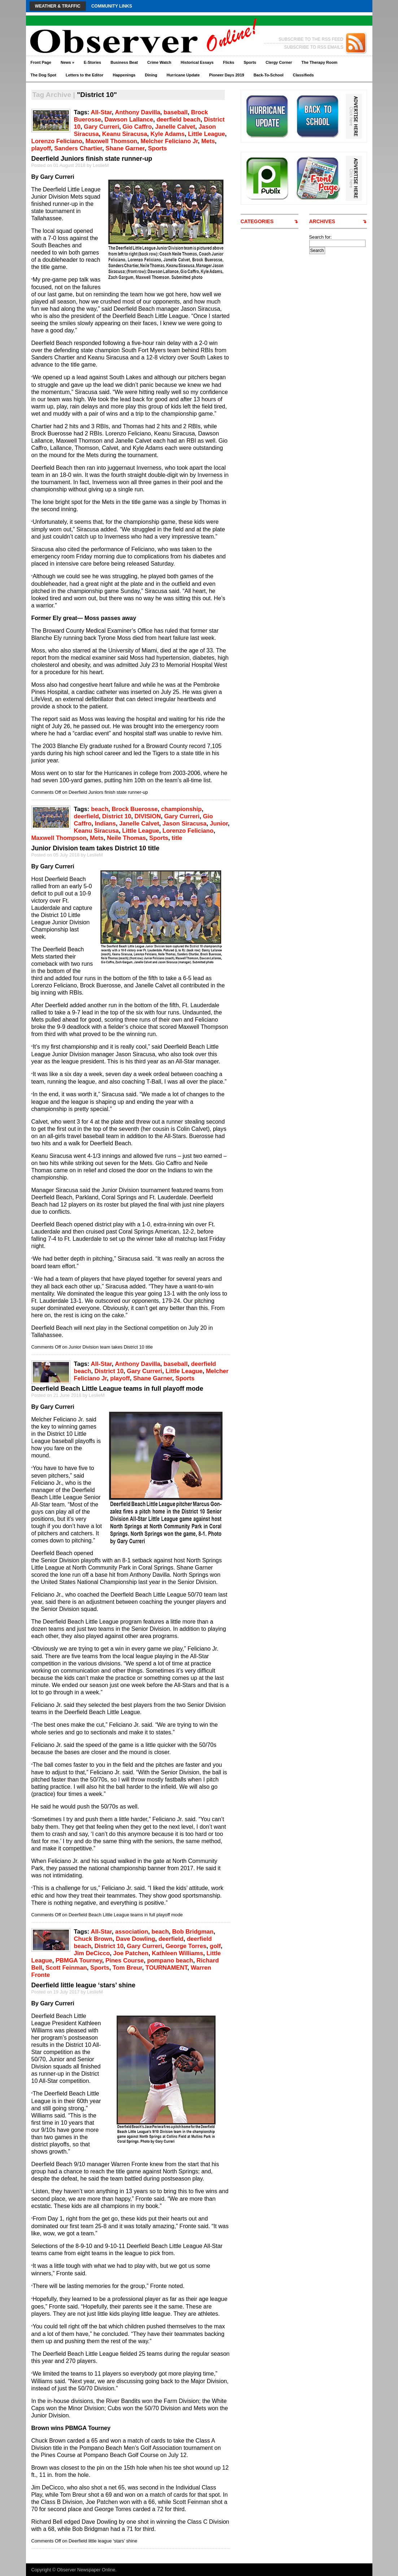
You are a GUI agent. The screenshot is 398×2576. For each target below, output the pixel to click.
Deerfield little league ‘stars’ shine (83, 1985)
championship (181, 809)
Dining (151, 75)
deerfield (86, 816)
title (177, 838)
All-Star (101, 112)
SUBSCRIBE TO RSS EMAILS (313, 47)
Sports (250, 62)
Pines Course (124, 1960)
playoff (41, 148)
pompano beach (170, 1960)
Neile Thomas (126, 838)
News (67, 62)
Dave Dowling (135, 1938)
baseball (175, 112)
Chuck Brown (93, 1938)
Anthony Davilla (137, 112)
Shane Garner (125, 148)
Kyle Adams (167, 133)
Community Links (111, 6)
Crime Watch (159, 62)
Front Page (41, 62)
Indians (105, 823)
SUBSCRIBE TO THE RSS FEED (311, 39)
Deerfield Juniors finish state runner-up (91, 158)
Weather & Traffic (57, 6)
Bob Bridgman (193, 1931)
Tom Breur (127, 1967)
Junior (219, 823)
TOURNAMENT (166, 1967)
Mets (208, 141)
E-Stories (92, 62)
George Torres (186, 1946)
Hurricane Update (183, 75)
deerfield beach (179, 119)
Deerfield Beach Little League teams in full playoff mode (117, 1388)
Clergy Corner (279, 62)
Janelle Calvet (175, 126)
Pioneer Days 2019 (226, 75)
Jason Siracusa (184, 823)
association (131, 1931)
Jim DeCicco (92, 1953)
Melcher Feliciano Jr (169, 141)
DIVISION (148, 816)
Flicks (228, 62)
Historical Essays (197, 62)
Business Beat (124, 62)
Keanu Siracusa (124, 133)
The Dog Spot (44, 75)
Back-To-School (269, 75)
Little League (206, 133)
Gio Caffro (137, 126)
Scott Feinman (66, 1967)
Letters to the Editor (85, 75)
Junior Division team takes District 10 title (95, 848)
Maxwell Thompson (59, 838)
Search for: (320, 237)
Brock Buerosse (135, 809)
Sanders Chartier (78, 148)
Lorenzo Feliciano (56, 141)
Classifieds (303, 75)
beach (99, 809)
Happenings (124, 75)
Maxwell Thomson (111, 141)
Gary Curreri (101, 126)
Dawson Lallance (129, 119)
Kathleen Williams (177, 1953)
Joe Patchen (131, 1953)
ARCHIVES (322, 221)
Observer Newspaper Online (86, 2569)
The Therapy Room (319, 62)
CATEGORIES (257, 221)
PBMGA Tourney (79, 1960)
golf (215, 1946)
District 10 (116, 816)
